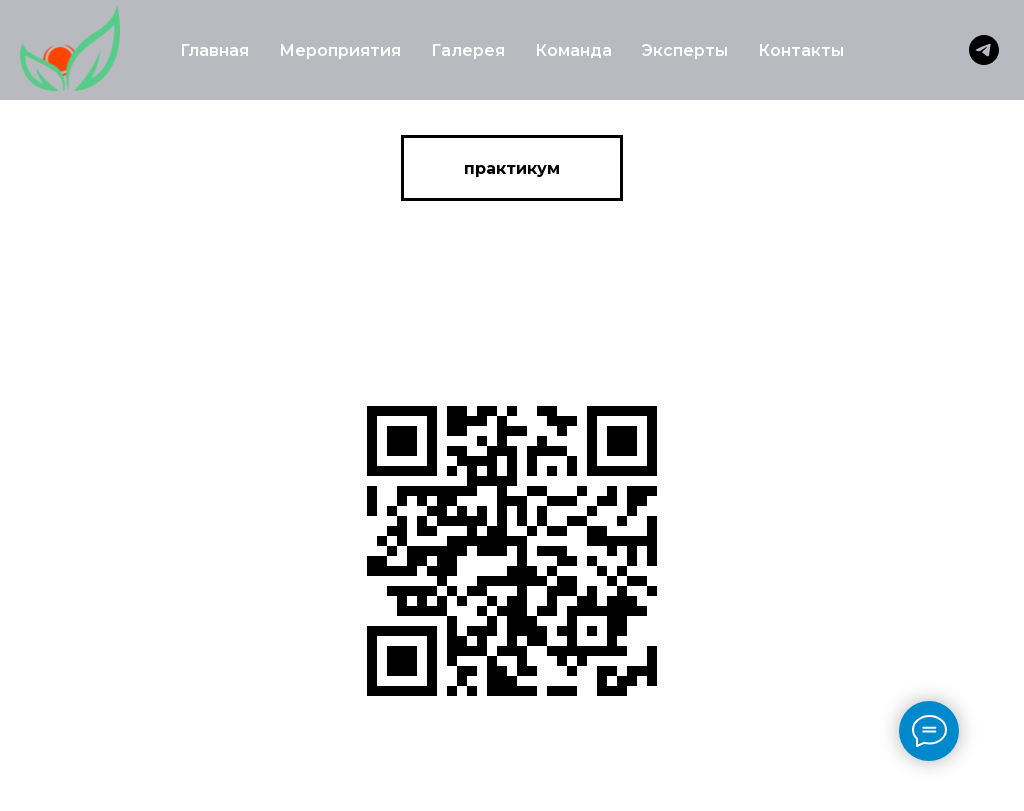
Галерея (468, 50)
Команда (573, 50)
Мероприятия (340, 50)
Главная (214, 50)
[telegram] (984, 50)
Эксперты (685, 50)
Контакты (801, 50)
